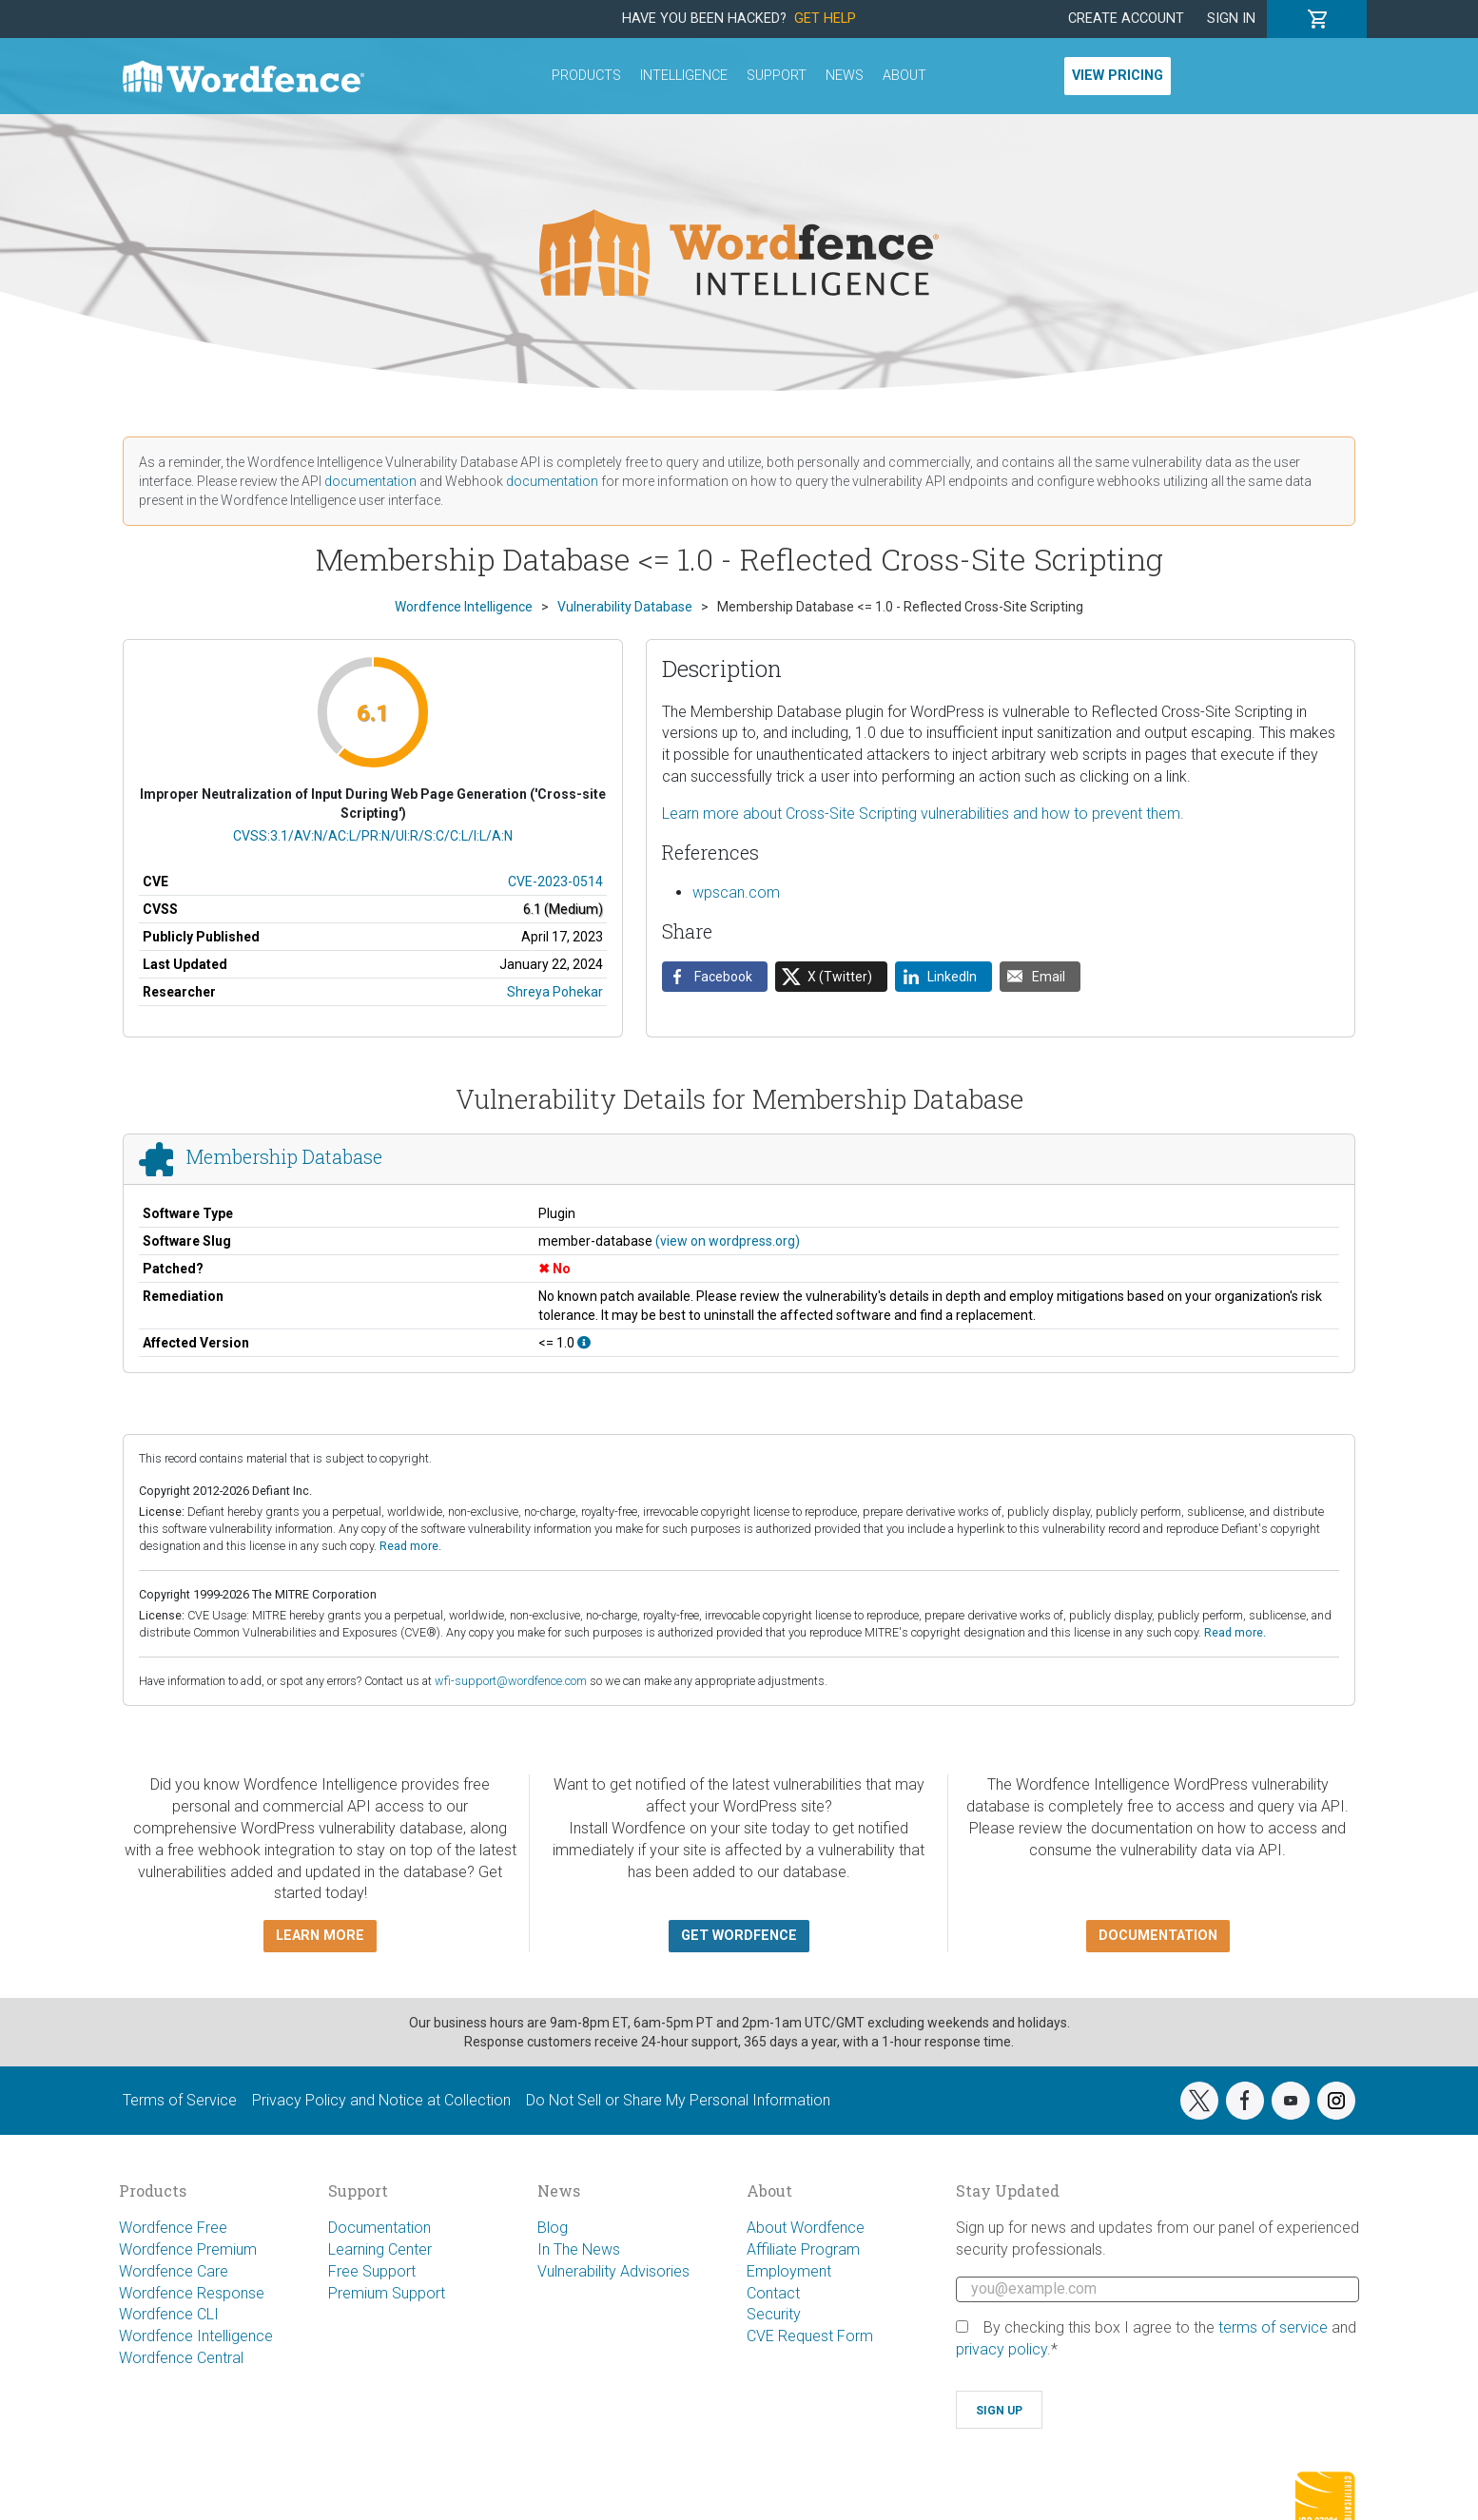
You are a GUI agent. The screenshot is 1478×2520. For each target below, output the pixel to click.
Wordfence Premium (188, 2249)
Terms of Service (180, 2100)
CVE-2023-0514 (555, 881)
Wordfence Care (173, 2271)
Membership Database (283, 1157)
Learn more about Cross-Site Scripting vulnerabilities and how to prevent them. (923, 813)
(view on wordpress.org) (727, 1241)
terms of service (1273, 2327)
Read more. (410, 1546)
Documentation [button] (1158, 1936)
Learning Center (380, 2249)
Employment (789, 2271)
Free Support (372, 2271)
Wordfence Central (181, 2358)
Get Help (825, 18)
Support (777, 76)
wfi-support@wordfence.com (511, 1681)
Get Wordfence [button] (739, 1936)
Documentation (379, 2228)
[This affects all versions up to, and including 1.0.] (584, 1342)
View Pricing (1117, 76)
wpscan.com (736, 892)
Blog (552, 2228)
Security (774, 2314)
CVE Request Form (810, 2336)
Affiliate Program (803, 2249)
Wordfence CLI (169, 2314)
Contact (773, 2293)
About (904, 76)
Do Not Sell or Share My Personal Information (678, 2100)
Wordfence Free (173, 2228)
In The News (578, 2249)
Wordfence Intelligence (196, 2336)
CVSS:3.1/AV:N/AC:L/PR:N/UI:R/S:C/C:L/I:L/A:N (373, 835)
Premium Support (386, 2293)
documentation (370, 481)
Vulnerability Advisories (613, 2271)
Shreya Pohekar (555, 991)
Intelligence (684, 76)
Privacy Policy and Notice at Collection (381, 2100)
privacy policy (1001, 2349)
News (845, 76)
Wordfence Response (191, 2293)
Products (586, 76)
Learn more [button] (320, 1936)
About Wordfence (806, 2228)
